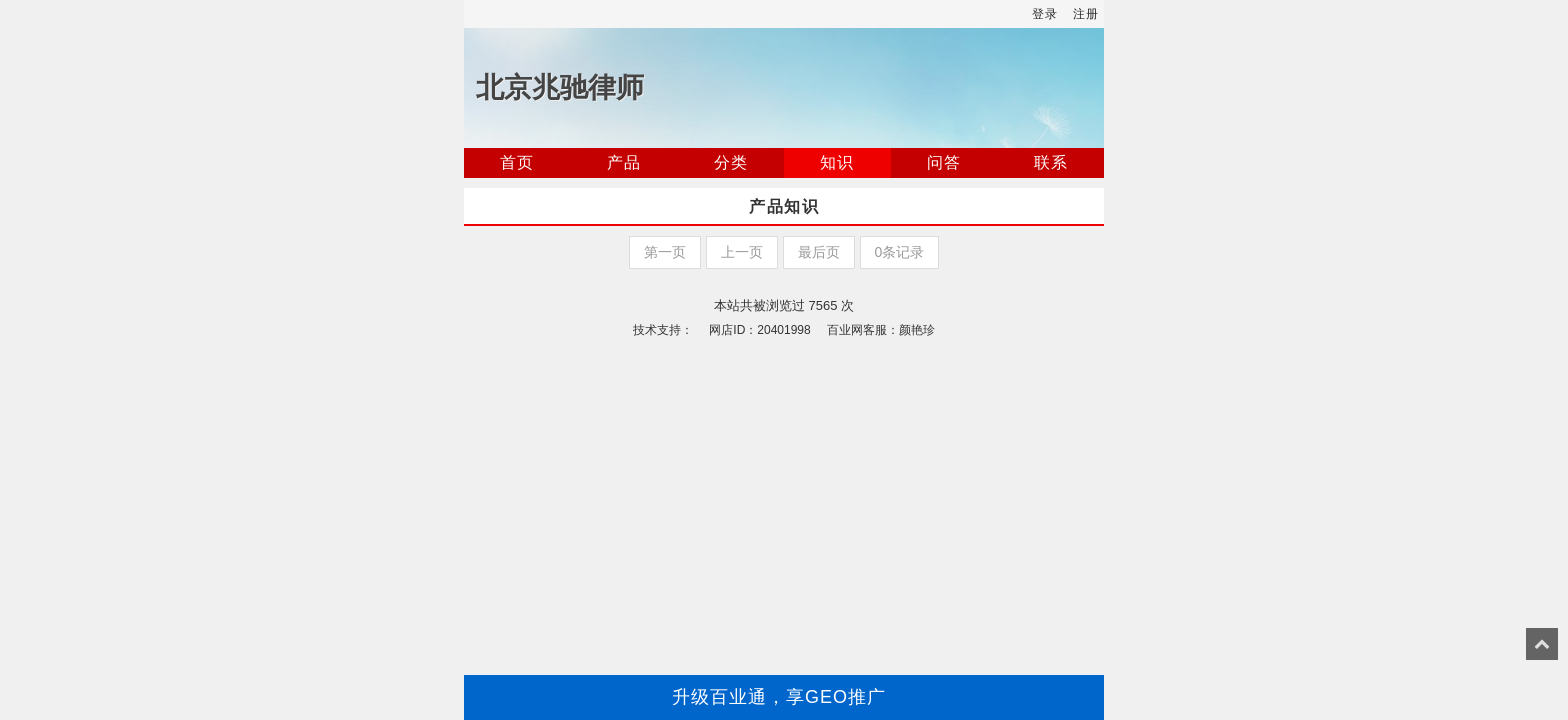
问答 (944, 162)
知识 (837, 162)
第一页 (665, 252)
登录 (1045, 14)
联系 (1051, 162)
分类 (731, 162)
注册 (1086, 14)
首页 (517, 162)
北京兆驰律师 (560, 87)
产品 (624, 162)
